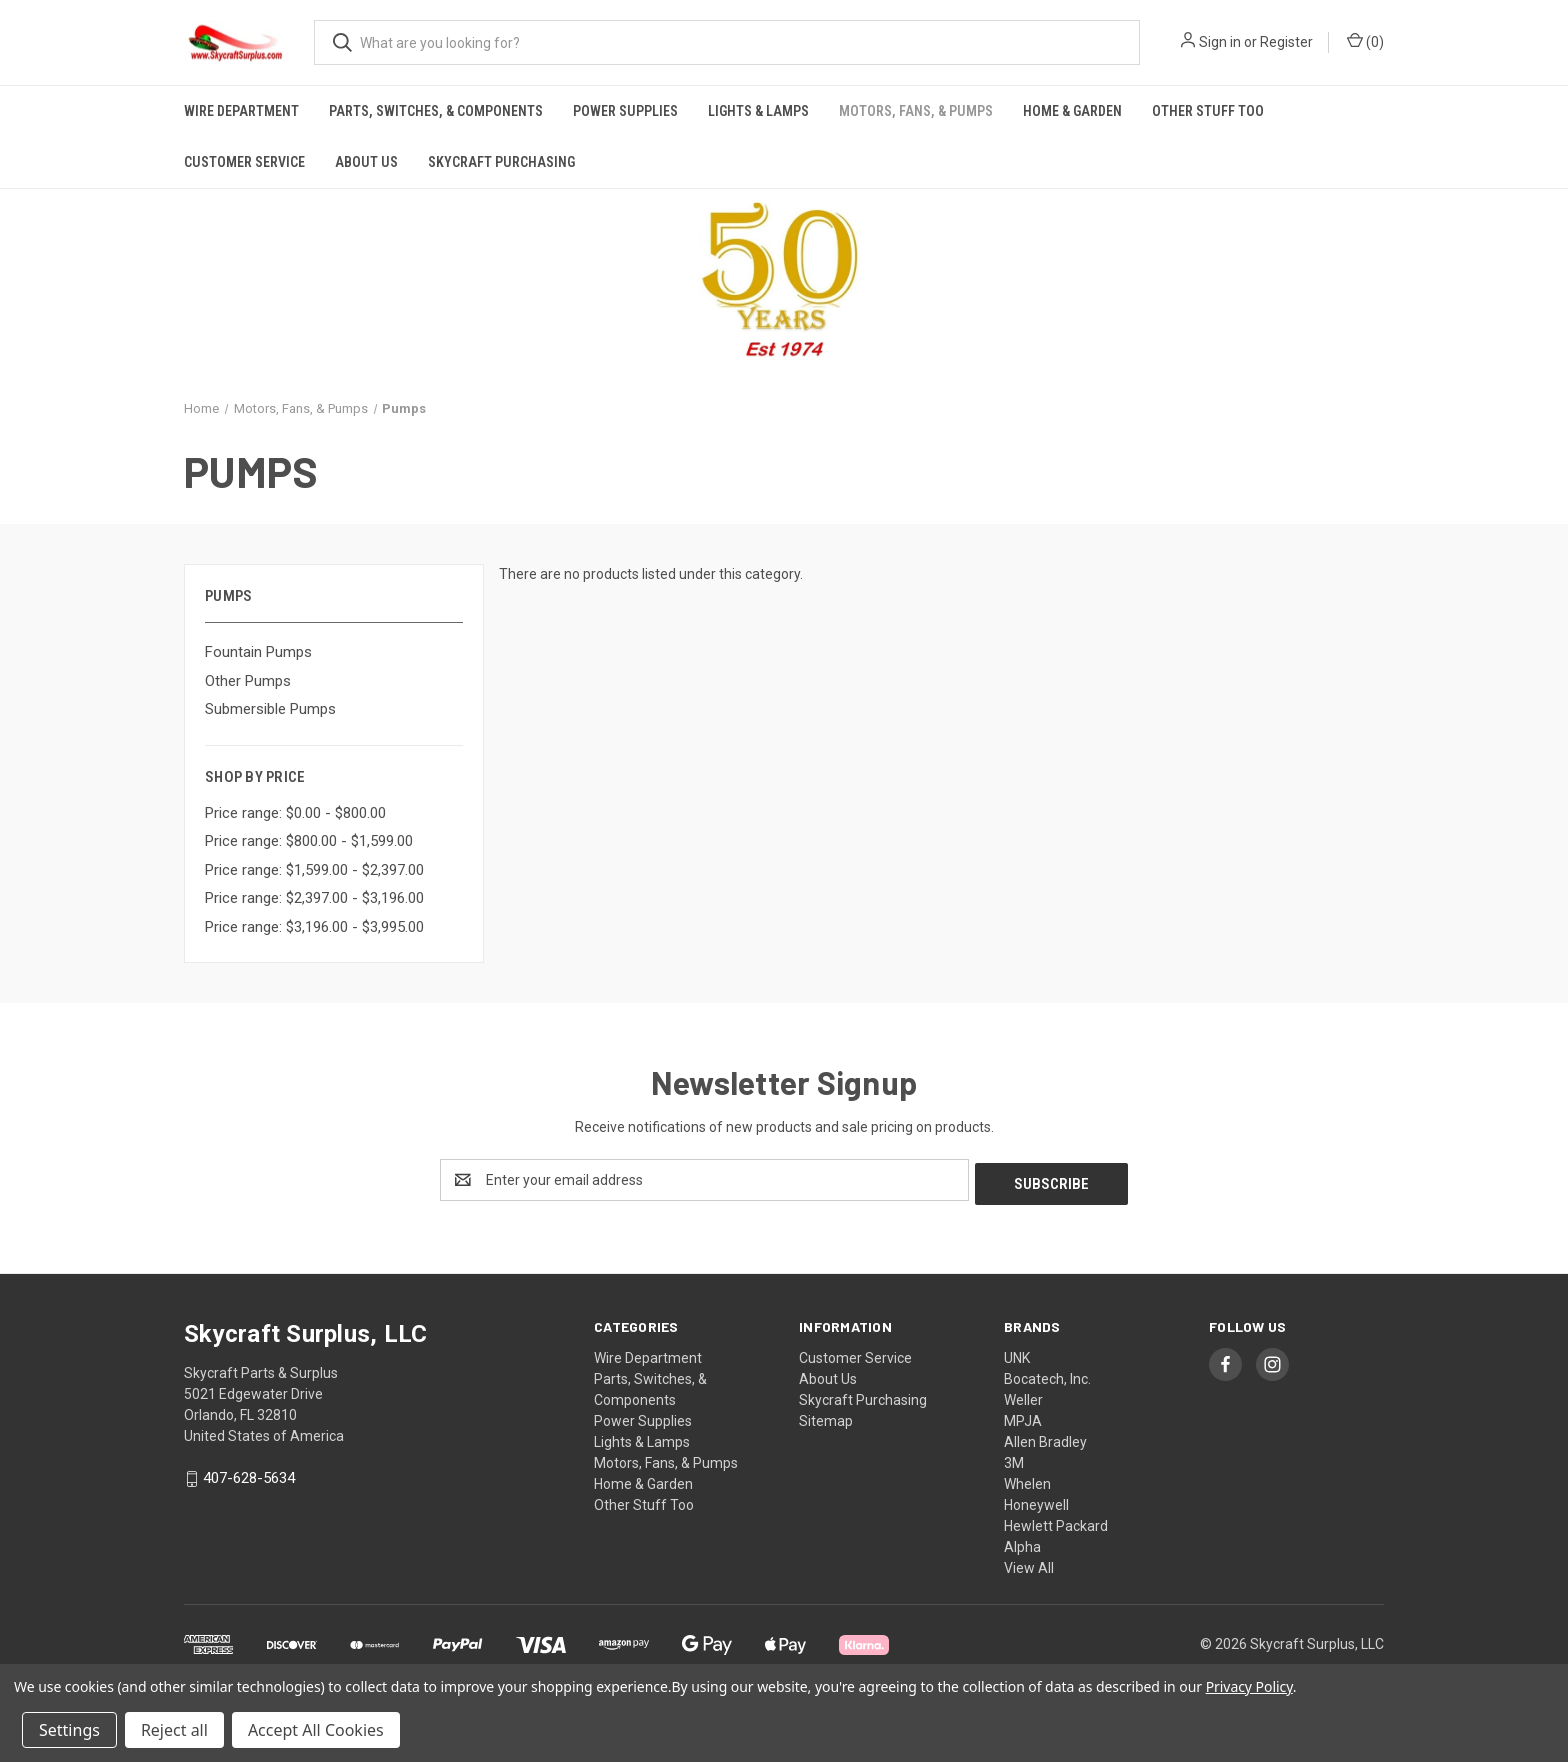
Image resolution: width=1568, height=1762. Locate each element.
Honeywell (1036, 1501)
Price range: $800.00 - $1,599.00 (309, 841)
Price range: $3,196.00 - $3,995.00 (314, 927)
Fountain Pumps (258, 652)
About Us (366, 162)
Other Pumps (248, 681)
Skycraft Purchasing (501, 162)
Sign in (1220, 42)
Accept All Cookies (316, 1730)
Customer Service (244, 162)
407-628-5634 (249, 1475)
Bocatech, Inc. (1047, 1375)
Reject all (174, 1730)
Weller (1023, 1396)
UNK (1017, 1354)
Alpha (1022, 1543)
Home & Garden (1072, 111)
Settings (69, 1730)
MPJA (1023, 1417)
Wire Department (241, 111)
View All (1029, 1564)
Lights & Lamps (758, 111)
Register (1286, 42)
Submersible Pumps (270, 709)
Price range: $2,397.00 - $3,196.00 (314, 898)
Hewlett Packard (1056, 1522)
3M (1014, 1459)
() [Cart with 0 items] (1365, 41)
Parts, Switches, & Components (436, 111)
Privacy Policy (1249, 1686)
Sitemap (826, 1417)
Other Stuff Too (1208, 111)
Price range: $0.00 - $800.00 (295, 813)
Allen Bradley (1045, 1438)
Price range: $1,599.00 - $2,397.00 (314, 870)
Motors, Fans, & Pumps (916, 111)
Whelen (1027, 1480)
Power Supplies (625, 111)
